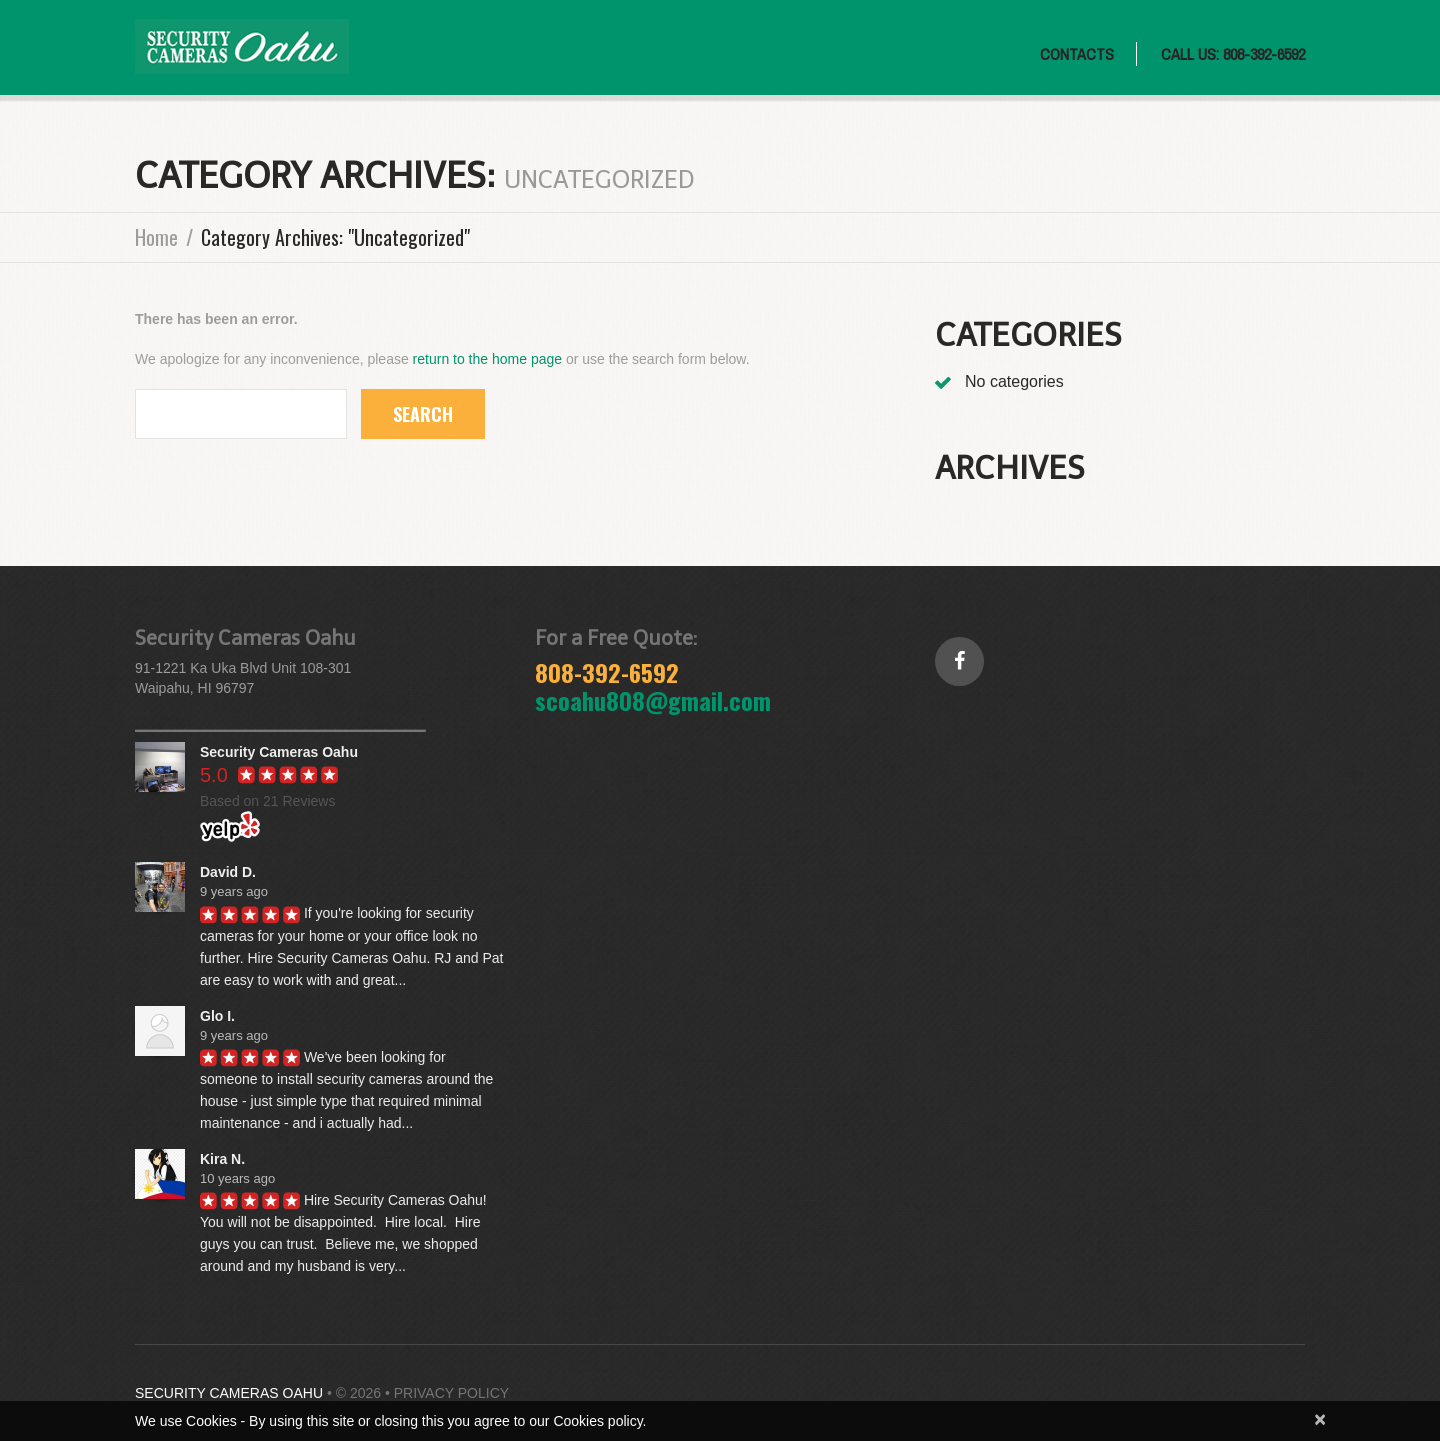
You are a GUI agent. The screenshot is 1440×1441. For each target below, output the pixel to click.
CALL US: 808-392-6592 (1233, 54)
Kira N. (222, 1159)
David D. (228, 872)
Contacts (1077, 54)
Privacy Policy (451, 1393)
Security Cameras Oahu (229, 1393)
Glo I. (217, 1016)
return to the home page (487, 359)
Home (156, 237)
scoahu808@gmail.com (653, 700)
